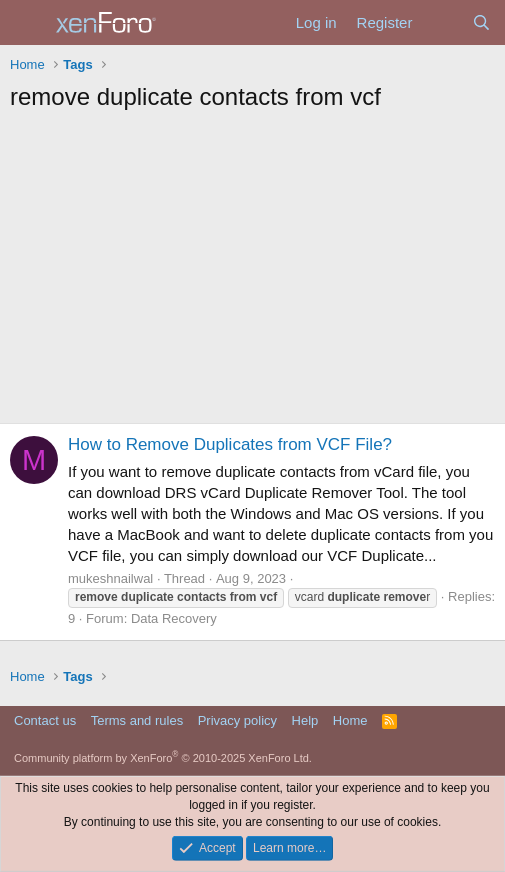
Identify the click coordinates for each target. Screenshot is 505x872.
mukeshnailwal (110, 578)
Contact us (45, 720)
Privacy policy (237, 720)
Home (350, 720)
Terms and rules (137, 720)
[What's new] (441, 22)
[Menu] (27, 23)
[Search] (481, 22)
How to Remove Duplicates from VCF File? (230, 444)
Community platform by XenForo (163, 758)
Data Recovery (174, 618)
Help (305, 720)
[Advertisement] (252, 273)
